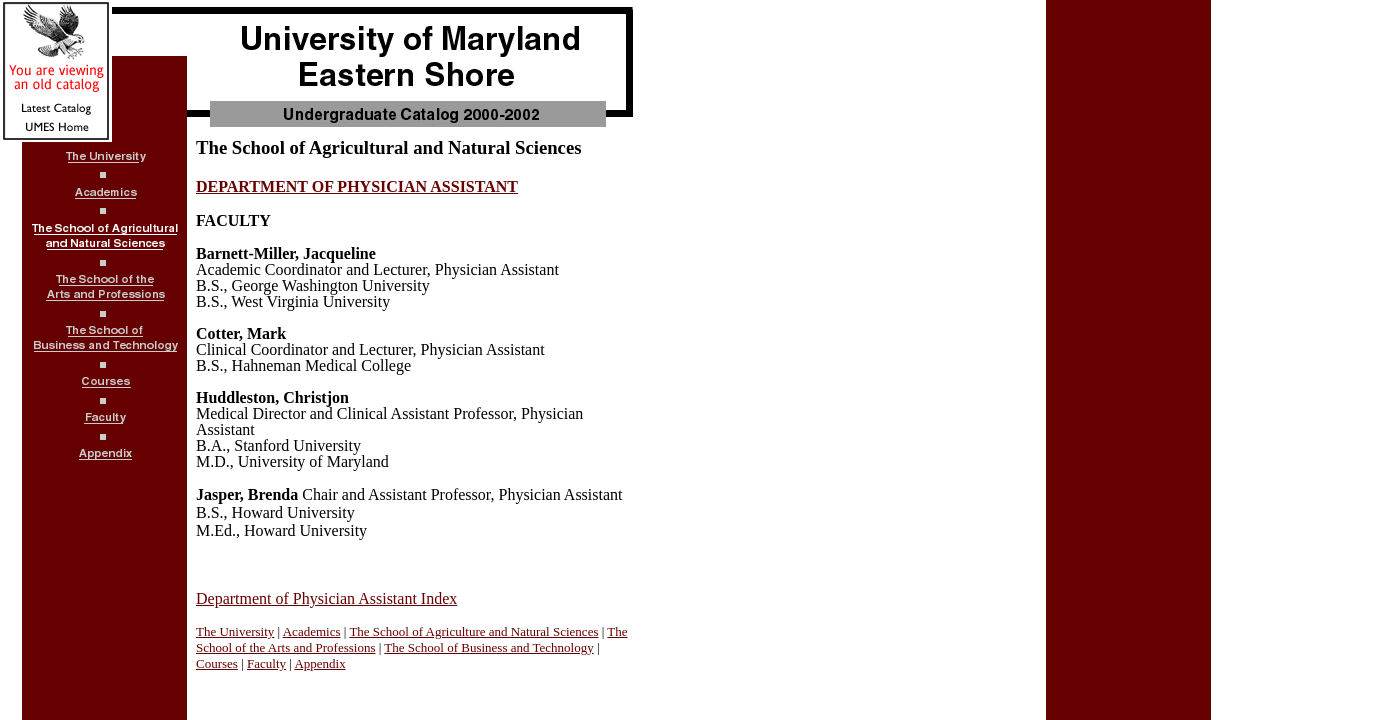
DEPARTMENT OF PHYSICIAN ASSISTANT (357, 186)
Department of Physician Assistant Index (326, 598)
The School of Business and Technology (488, 647)
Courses (217, 663)
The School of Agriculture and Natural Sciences (473, 631)
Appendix (319, 663)
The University (235, 631)
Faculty (266, 663)
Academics (312, 631)
